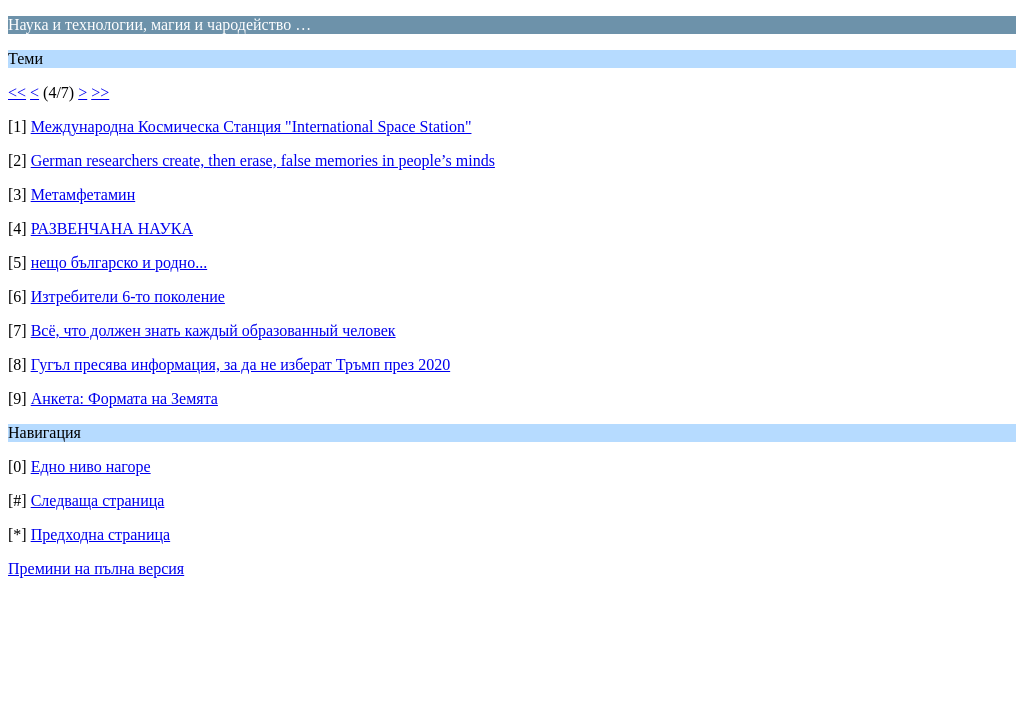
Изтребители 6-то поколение (128, 296)
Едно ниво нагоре (91, 466)
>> (100, 92)
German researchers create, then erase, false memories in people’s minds (263, 160)
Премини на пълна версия (96, 568)
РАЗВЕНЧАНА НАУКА (112, 228)
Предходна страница (101, 534)
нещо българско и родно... (119, 262)
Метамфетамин (83, 194)
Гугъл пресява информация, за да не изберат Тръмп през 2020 (241, 364)
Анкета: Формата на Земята (124, 398)
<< (17, 92)
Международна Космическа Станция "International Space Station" (251, 126)
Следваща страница (98, 500)
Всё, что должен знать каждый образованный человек (213, 330)
